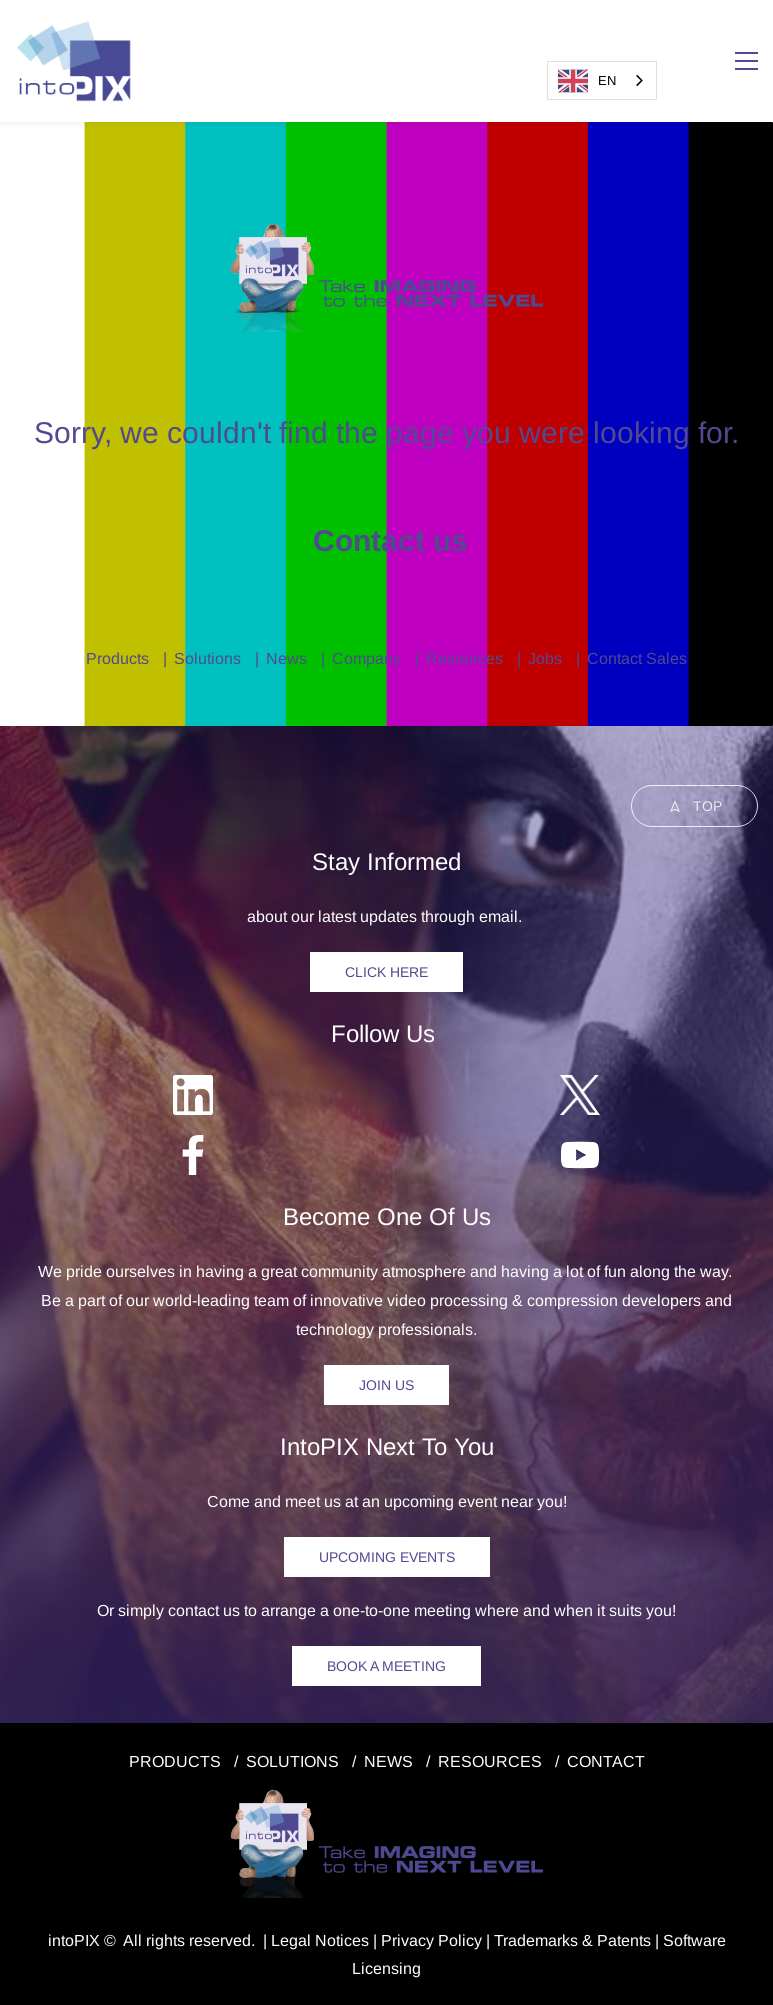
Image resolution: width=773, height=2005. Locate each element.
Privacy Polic (427, 1940)
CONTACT (606, 1761)
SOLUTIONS (292, 1761)
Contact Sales (637, 658)
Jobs (545, 658)
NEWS (388, 1761)
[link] (386, 232)
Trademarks (536, 1940)
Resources (464, 658)
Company (366, 658)
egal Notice (320, 1940)
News (286, 658)
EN (587, 81)
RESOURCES (490, 1761)
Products (117, 658)
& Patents (614, 1940)
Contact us (386, 540)
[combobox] (602, 80)
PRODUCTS (175, 1761)
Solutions (207, 658)
